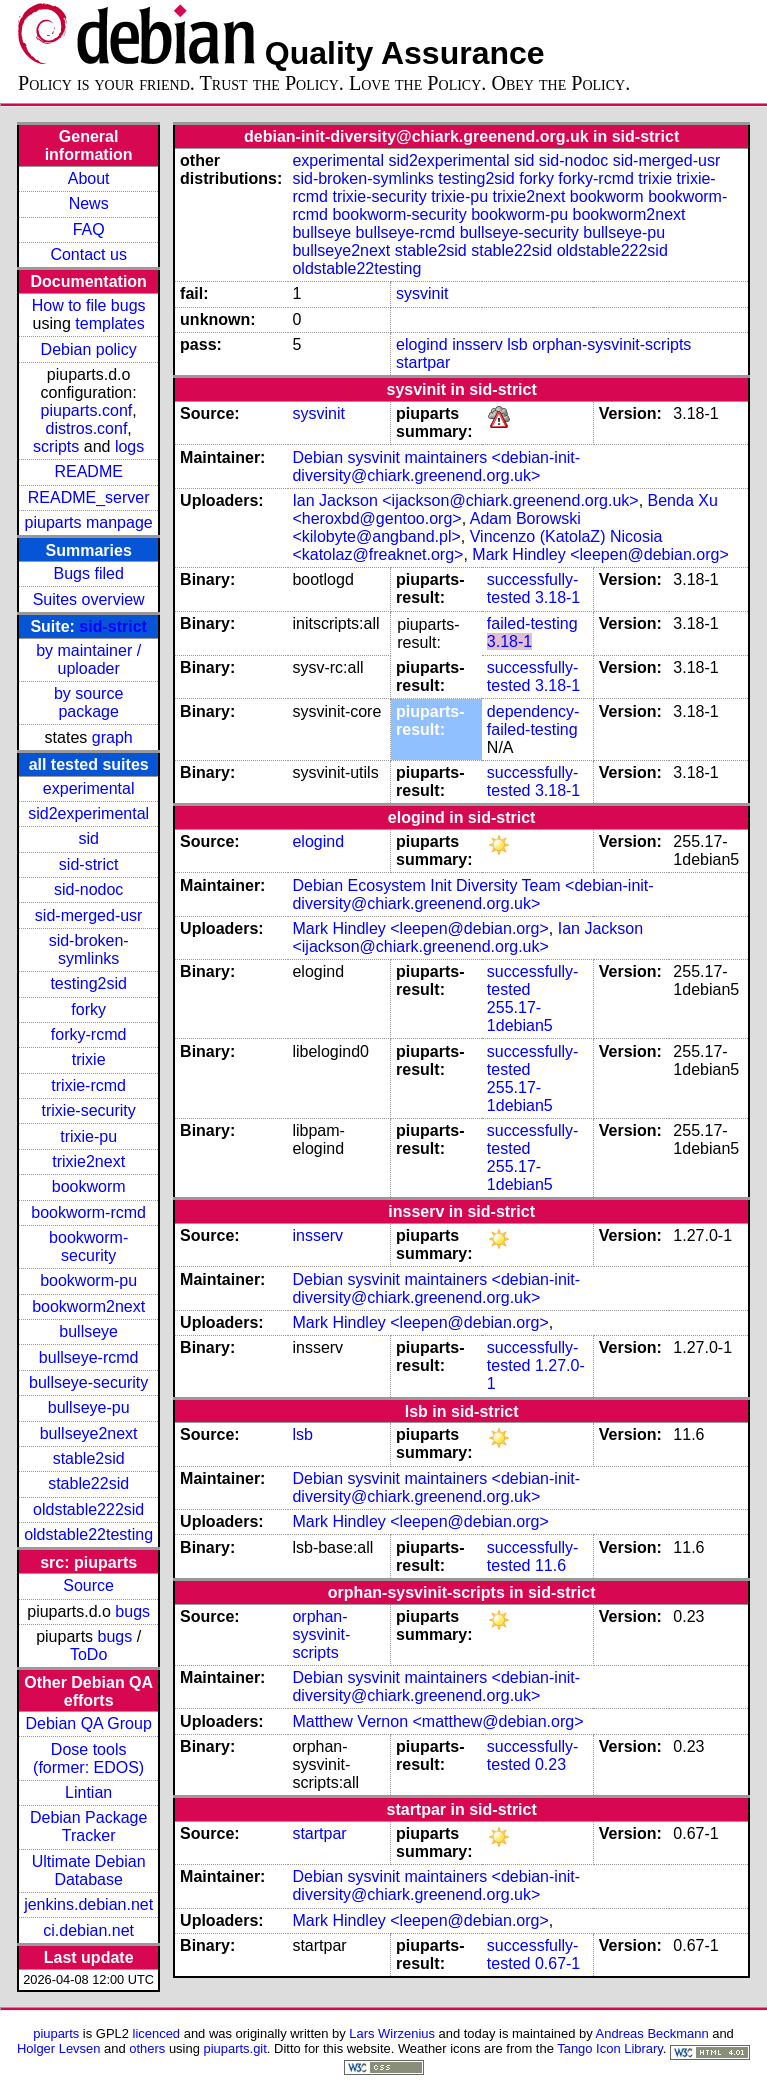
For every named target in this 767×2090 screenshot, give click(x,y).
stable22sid (88, 1483)
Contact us (88, 254)
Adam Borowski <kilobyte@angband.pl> (436, 527)
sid (88, 838)
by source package (88, 702)
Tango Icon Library (610, 2048)
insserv (477, 344)
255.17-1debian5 (520, 1016)
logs (129, 446)
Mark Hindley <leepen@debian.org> (600, 554)
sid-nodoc (88, 889)
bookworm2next (88, 1306)
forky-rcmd (89, 1034)
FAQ (89, 229)
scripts (56, 446)
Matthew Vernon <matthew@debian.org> (437, 1721)
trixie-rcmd (88, 1085)
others (147, 2048)
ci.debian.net (88, 1930)
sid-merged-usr (89, 915)
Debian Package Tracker (88, 1826)
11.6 (550, 1565)
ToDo (88, 1654)
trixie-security (89, 1110)
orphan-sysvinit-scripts (611, 344)
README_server (89, 497)
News (89, 203)
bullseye (88, 1331)
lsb (517, 344)
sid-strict (113, 626)
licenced (157, 2033)
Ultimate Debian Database (89, 1870)
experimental (89, 788)
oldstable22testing (88, 1534)
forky (88, 1009)
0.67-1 (557, 1963)
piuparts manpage (89, 522)
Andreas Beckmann (652, 2033)
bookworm (89, 1186)
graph (112, 737)
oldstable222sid (88, 1509)
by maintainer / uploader (88, 659)
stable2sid (89, 1458)
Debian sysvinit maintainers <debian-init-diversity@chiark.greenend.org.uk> (436, 466)
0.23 (550, 1764)
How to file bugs (89, 305)
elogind (422, 344)
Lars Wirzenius (392, 2033)
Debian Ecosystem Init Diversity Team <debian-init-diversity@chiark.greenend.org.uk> (472, 894)
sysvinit (422, 293)
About (89, 178)
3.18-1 (557, 597)
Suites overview (89, 599)
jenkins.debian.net (88, 1904)
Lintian (88, 1792)
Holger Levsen (59, 2048)
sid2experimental (88, 813)
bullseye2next (89, 1433)
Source (88, 1585)
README (88, 471)
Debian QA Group (89, 1723)
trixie (89, 1059)
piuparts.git (234, 2048)
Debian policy (89, 349)
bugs (132, 1611)
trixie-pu (88, 1136)
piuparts (56, 2033)
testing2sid (88, 983)
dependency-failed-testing (533, 720)
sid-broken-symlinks (89, 949)
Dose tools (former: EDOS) (88, 1758)
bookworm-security (88, 1246)
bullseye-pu (89, 1407)
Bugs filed (89, 573)
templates (109, 323)
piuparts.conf (87, 410)
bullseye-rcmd (89, 1357)
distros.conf (87, 428)
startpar (423, 362)
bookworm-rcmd (88, 1212)
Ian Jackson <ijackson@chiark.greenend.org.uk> (465, 500)
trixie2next (88, 1161)
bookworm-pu (88, 1280)
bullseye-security (88, 1382)
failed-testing (532, 623)
